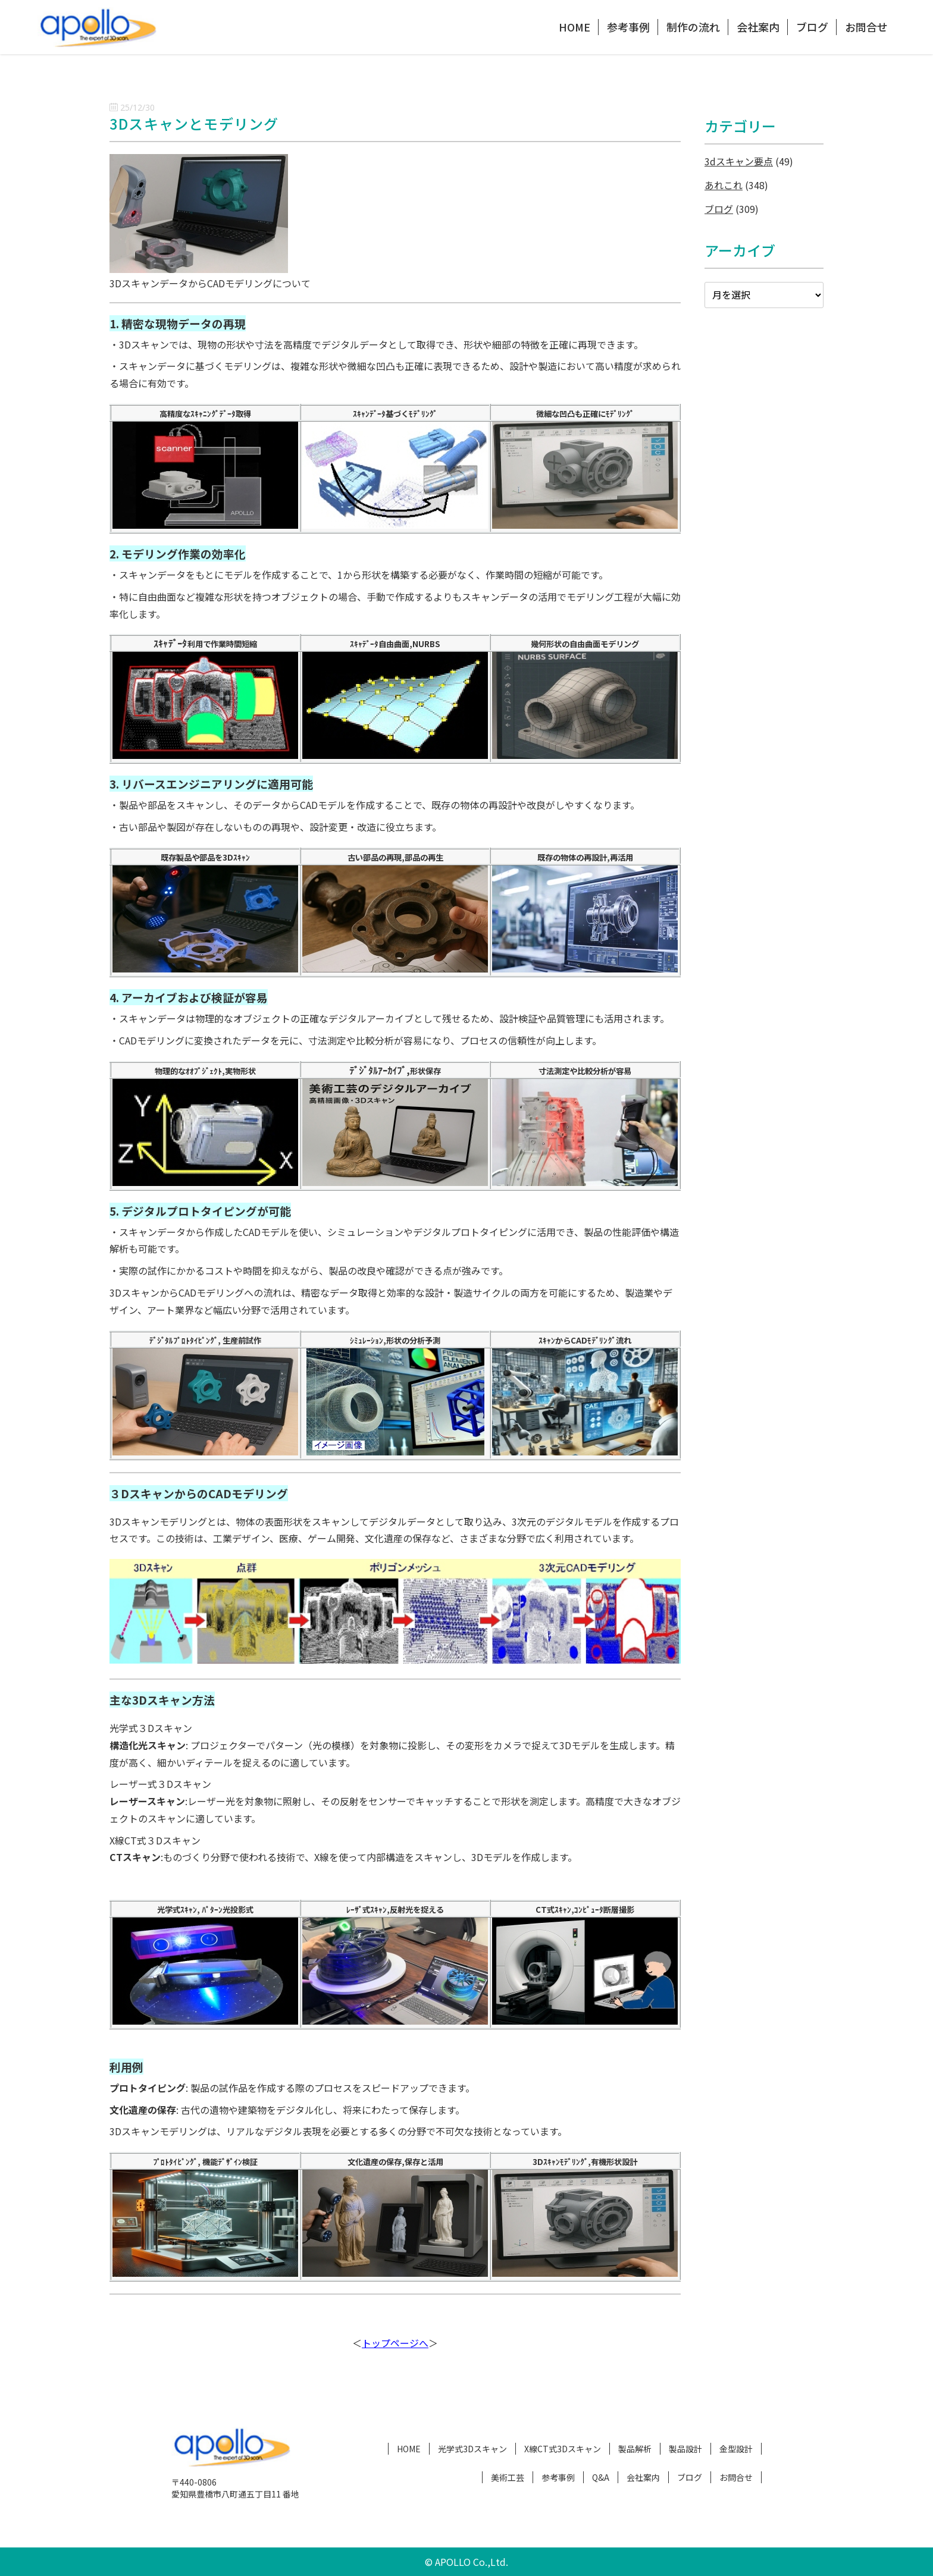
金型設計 (736, 2449)
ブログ (812, 26)
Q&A (600, 2477)
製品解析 (635, 2449)
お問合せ (866, 26)
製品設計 (685, 2449)
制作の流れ (693, 26)
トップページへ (395, 2343)
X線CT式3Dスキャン (562, 2449)
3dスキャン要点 (739, 161)
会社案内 (758, 26)
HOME (574, 26)
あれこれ (724, 185)
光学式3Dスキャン (472, 2449)
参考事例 (628, 26)
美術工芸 (507, 2477)
